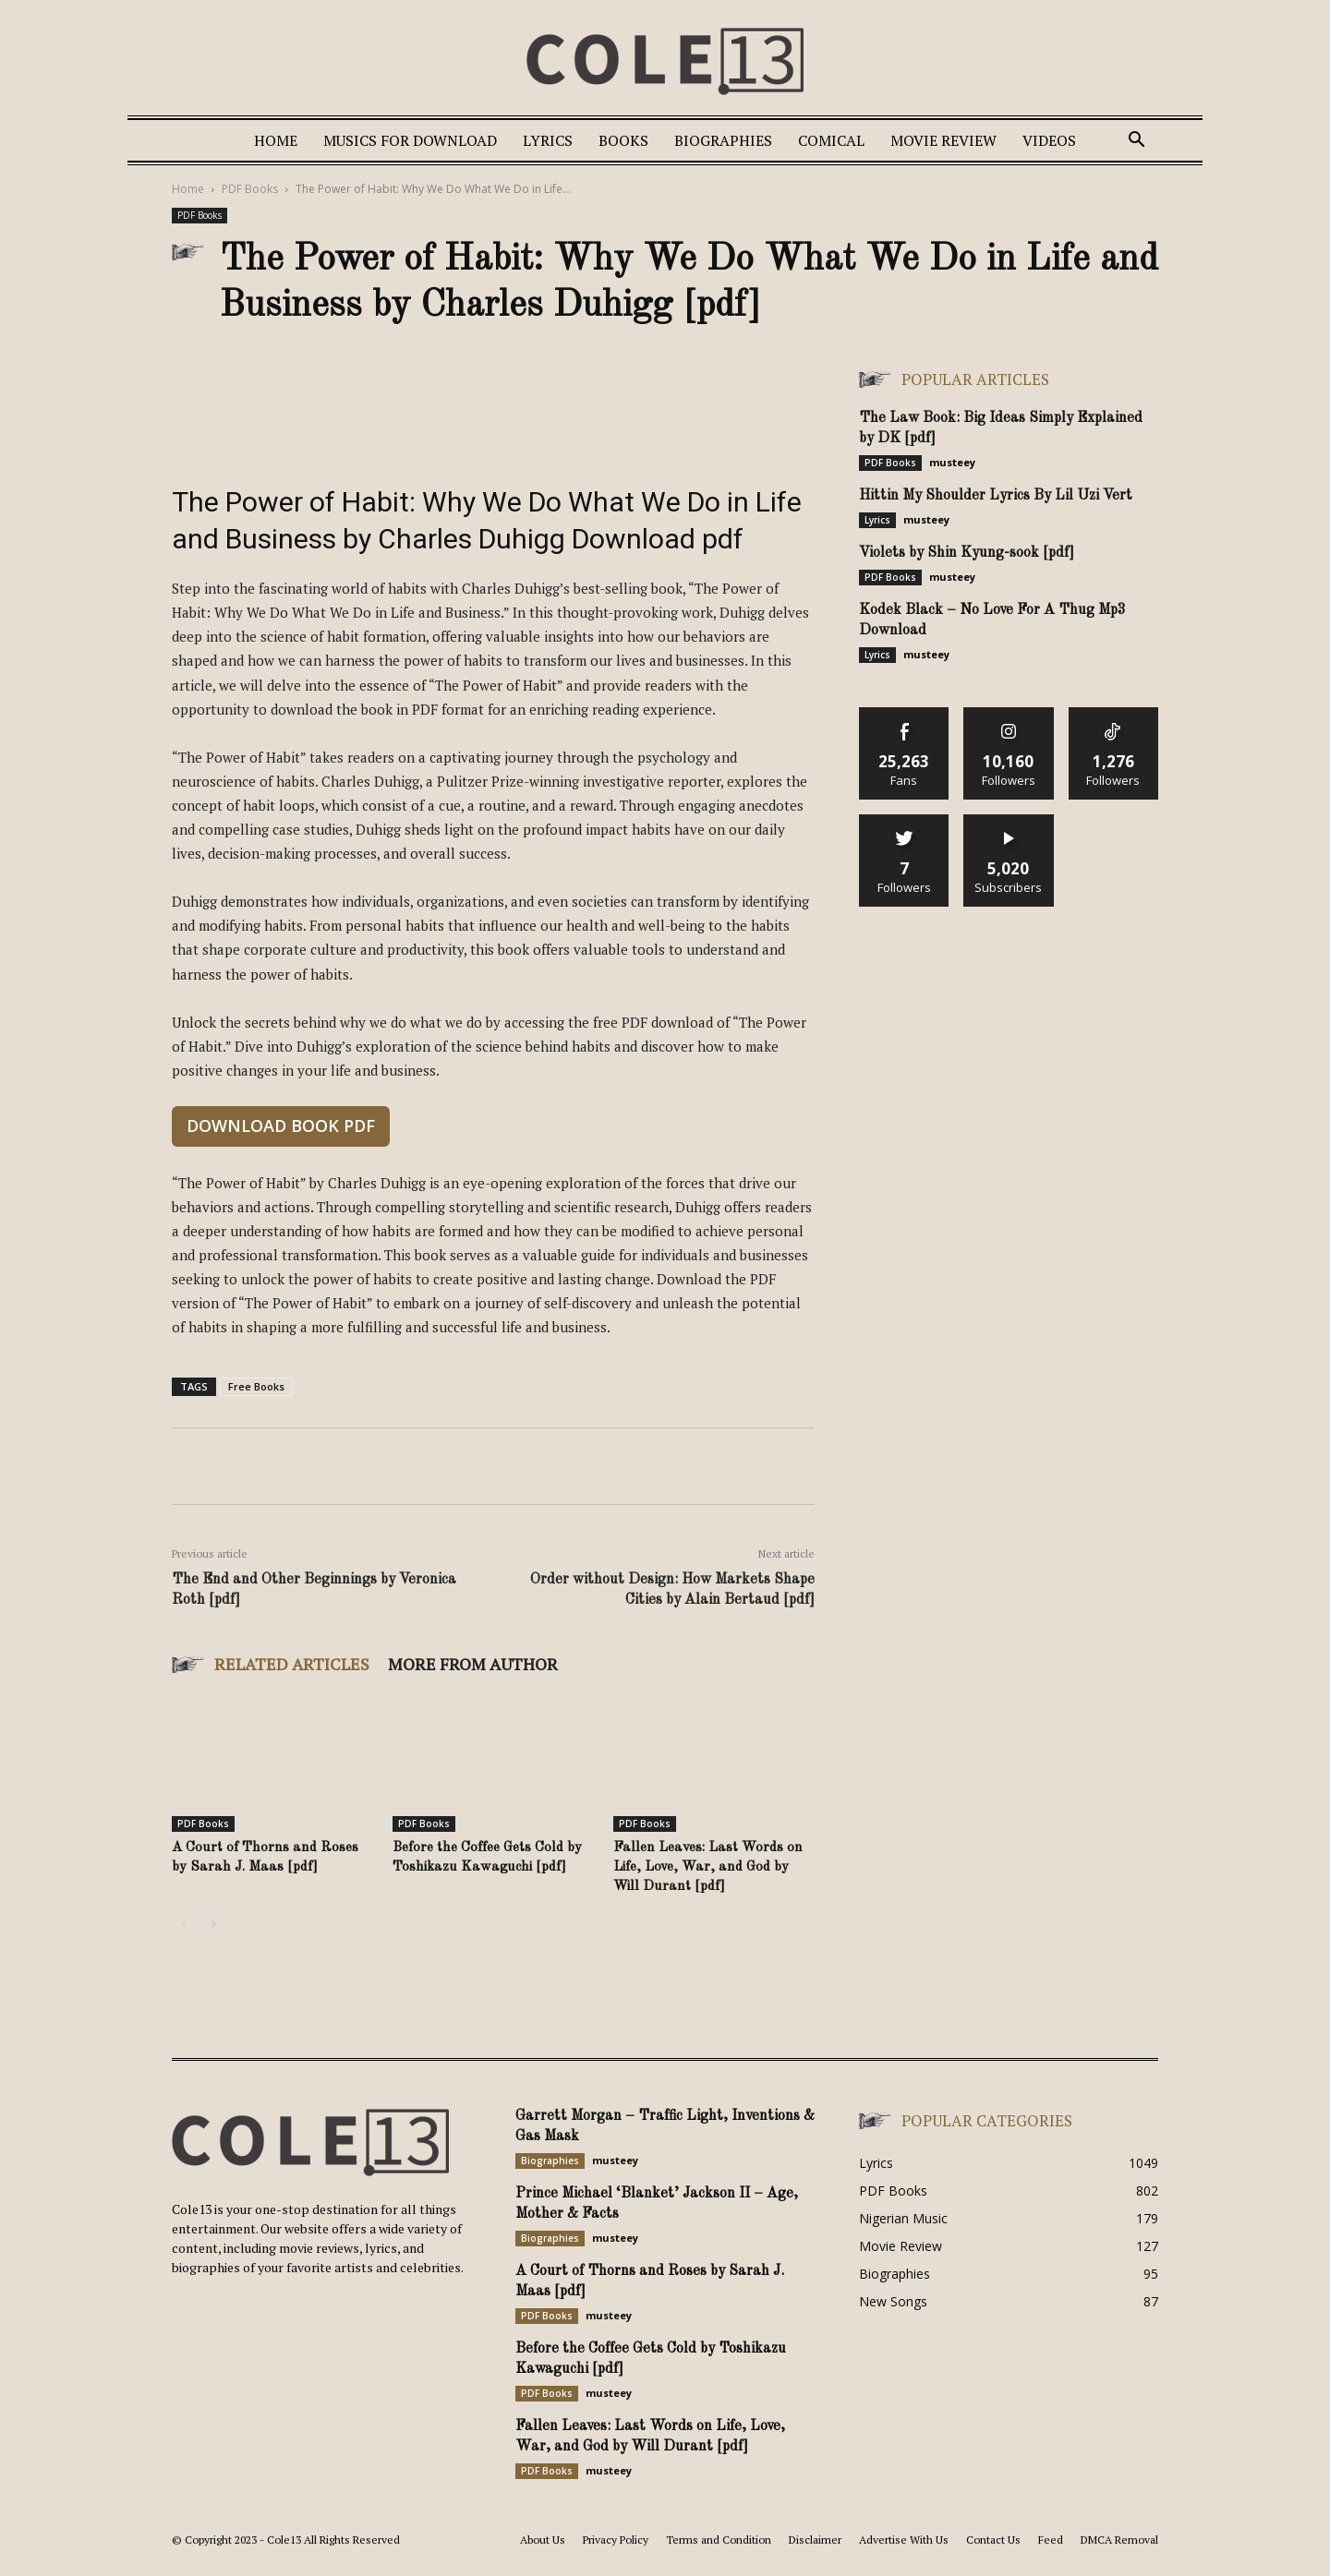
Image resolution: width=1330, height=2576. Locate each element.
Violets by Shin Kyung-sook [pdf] (966, 553)
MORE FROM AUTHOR (473, 1664)
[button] (1136, 141)
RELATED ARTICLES (291, 1664)
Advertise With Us (904, 2539)
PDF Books (250, 189)
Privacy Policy (615, 2539)
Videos (1049, 140)
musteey (952, 462)
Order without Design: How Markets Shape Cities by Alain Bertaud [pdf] (672, 1589)
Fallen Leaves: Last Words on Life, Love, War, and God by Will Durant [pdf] (708, 1867)
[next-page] (212, 1923)
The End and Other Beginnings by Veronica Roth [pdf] (314, 1589)
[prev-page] (183, 1923)
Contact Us (993, 2539)
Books (623, 140)
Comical (831, 140)
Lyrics (548, 140)
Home (275, 140)
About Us (542, 2539)
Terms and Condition (718, 2539)
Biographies (723, 140)
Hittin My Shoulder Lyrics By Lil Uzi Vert (995, 495)
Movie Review (943, 140)
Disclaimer (815, 2539)
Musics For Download (410, 140)
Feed (1050, 2539)
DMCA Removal (1119, 2539)
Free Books (256, 1386)
